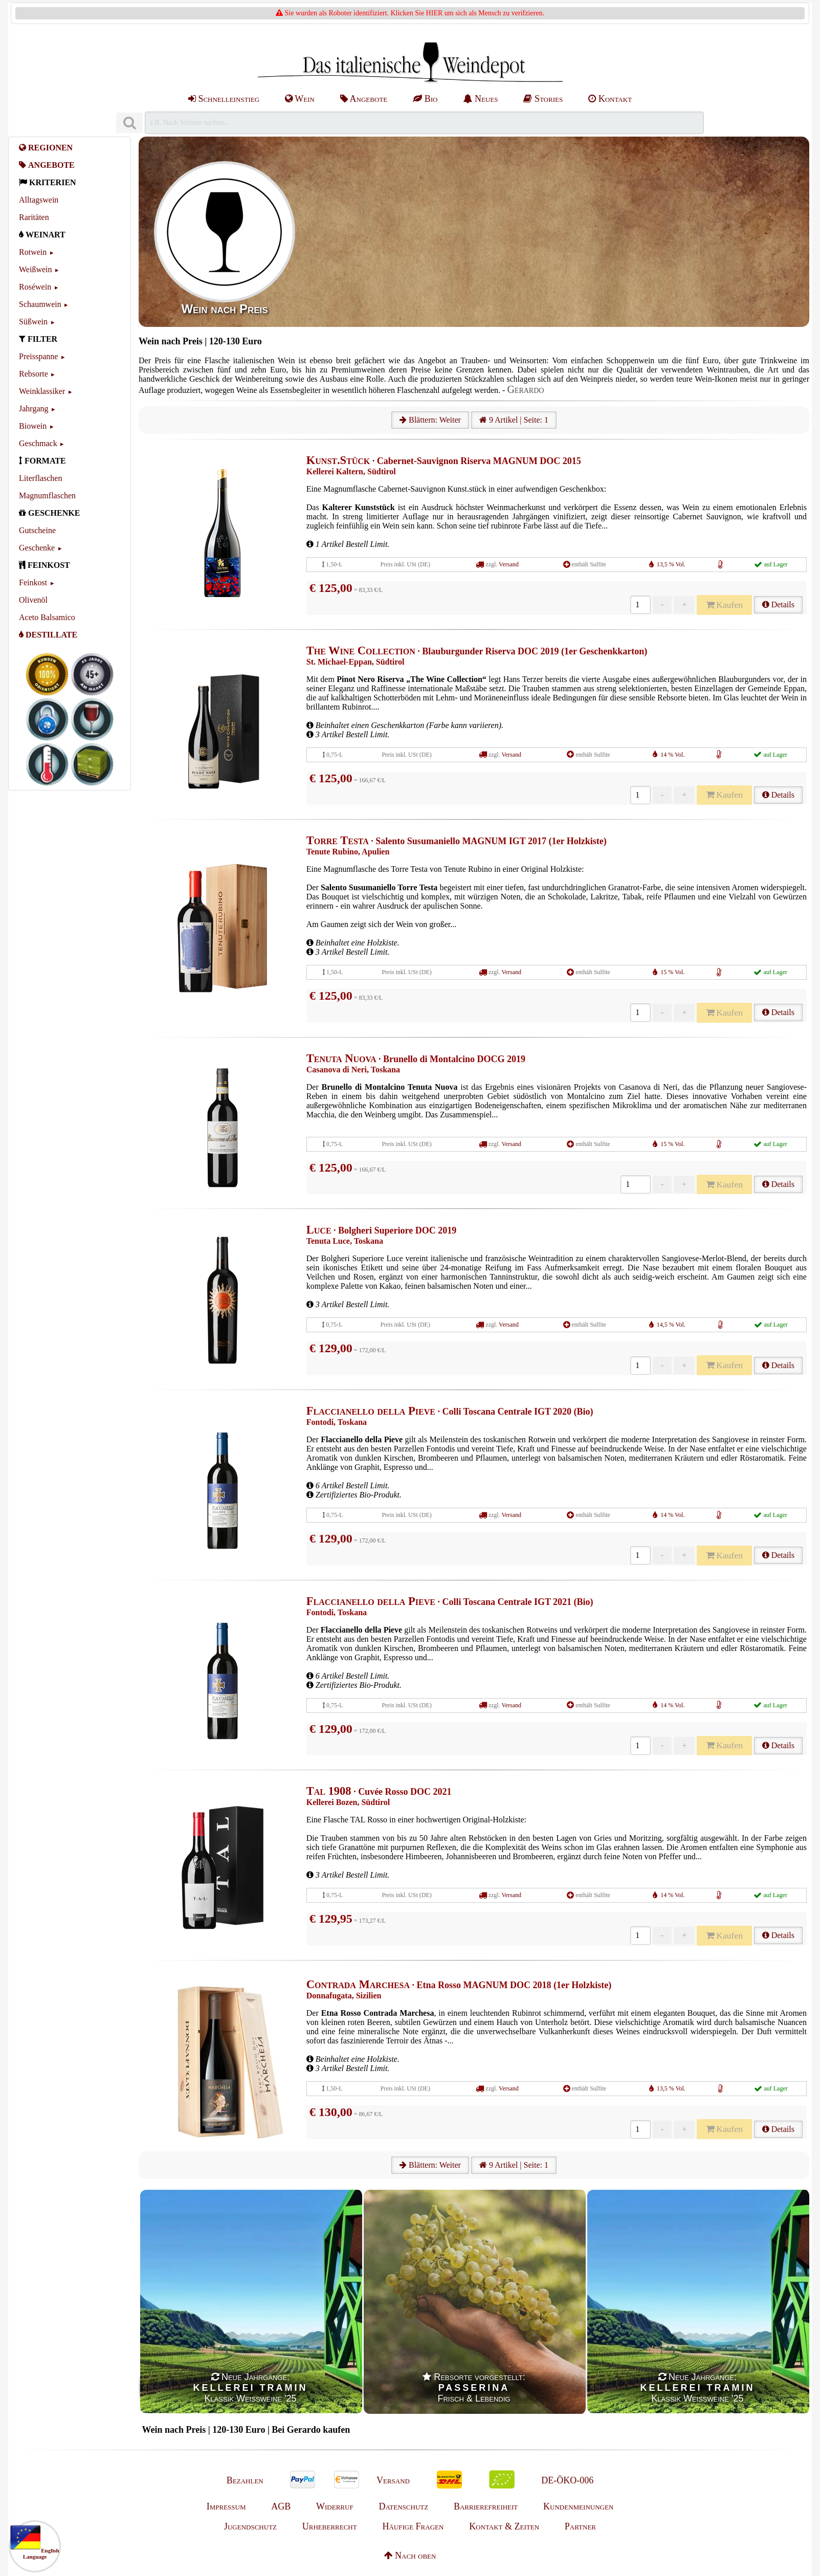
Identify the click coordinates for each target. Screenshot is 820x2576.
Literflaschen (40, 478)
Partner (580, 2526)
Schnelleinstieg (223, 99)
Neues (480, 99)
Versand (509, 564)
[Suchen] (129, 123)
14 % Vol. (672, 754)
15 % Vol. (672, 972)
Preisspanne (38, 356)
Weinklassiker (42, 391)
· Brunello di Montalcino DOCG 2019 (415, 1059)
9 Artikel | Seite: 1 (513, 419)
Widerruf (334, 2506)
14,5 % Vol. (671, 1324)
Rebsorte (33, 373)
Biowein (33, 426)
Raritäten (34, 217)
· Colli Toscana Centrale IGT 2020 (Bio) (449, 1411)
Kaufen (724, 605)
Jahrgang (33, 408)
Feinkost (33, 582)
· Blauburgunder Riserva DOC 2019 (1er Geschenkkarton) (476, 651)
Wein (300, 99)
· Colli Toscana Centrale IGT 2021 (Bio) (449, 1602)
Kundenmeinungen (578, 2506)
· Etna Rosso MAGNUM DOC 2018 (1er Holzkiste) (458, 1985)
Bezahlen (245, 2480)
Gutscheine (37, 530)
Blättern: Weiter (430, 419)
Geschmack (38, 443)
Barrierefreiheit (486, 2506)
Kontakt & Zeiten (504, 2526)
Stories (543, 99)
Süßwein (33, 321)
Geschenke (37, 547)
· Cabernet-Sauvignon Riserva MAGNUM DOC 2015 (443, 461)
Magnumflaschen (47, 495)
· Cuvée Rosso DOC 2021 (379, 1792)
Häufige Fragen (413, 2526)
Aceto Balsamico (47, 617)
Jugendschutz (250, 2526)
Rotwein (33, 252)
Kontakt (610, 99)
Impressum (226, 2506)
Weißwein (35, 269)
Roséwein (35, 286)
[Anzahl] (640, 605)
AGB (281, 2506)
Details (778, 604)
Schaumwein (40, 304)
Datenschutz (403, 2506)
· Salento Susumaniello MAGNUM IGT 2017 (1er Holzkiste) (456, 841)
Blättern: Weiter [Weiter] (430, 2165)
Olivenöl (33, 600)
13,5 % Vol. (671, 564)
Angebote (363, 99)
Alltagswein (38, 199)
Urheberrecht (329, 2526)
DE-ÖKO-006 (567, 2480)
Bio (425, 99)
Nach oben (410, 2555)
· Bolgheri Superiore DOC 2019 (381, 1230)
